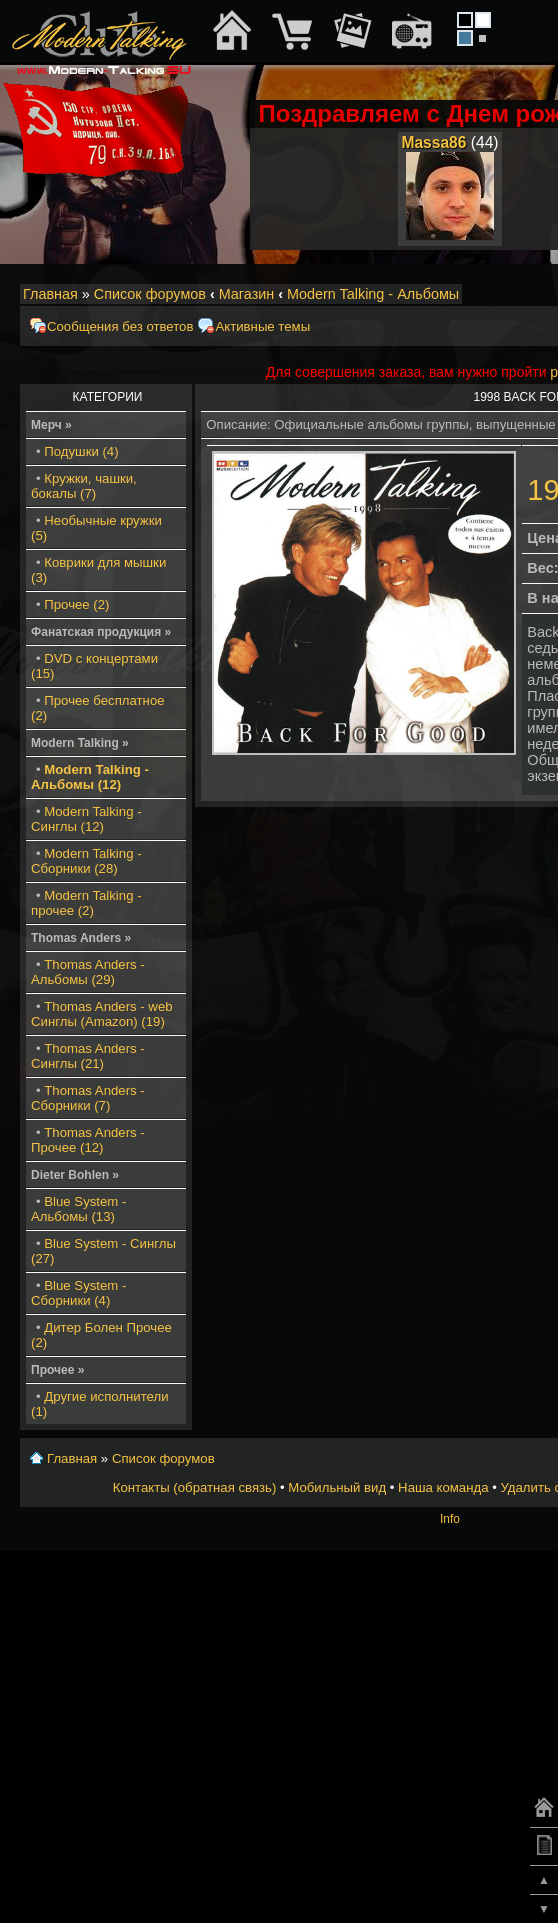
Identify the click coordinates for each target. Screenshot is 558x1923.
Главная (50, 294)
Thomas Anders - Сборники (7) (88, 1098)
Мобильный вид (337, 1487)
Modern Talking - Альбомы (373, 294)
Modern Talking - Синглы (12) (86, 819)
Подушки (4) (81, 451)
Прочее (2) (76, 604)
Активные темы (262, 326)
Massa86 (433, 142)
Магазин (247, 294)
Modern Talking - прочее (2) (86, 903)
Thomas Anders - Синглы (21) (88, 1056)
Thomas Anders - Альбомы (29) (88, 972)
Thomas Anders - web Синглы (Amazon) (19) (102, 1014)
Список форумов (150, 294)
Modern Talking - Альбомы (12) (90, 777)
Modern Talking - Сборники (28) (86, 861)
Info (450, 1519)
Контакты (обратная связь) (195, 1487)
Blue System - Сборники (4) (78, 1293)
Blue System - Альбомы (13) (78, 1209)
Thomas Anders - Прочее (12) (88, 1140)
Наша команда (443, 1487)
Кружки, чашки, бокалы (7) (84, 486)
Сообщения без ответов (120, 326)
